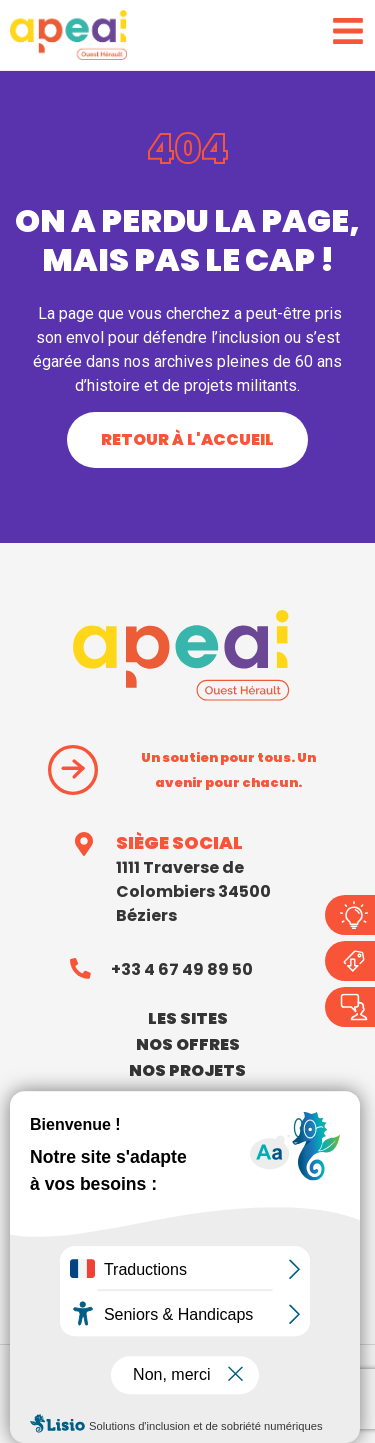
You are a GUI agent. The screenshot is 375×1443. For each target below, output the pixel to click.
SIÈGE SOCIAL (179, 842)
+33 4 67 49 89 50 (182, 969)
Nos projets (187, 1070)
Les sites (188, 1018)
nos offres (188, 1044)
